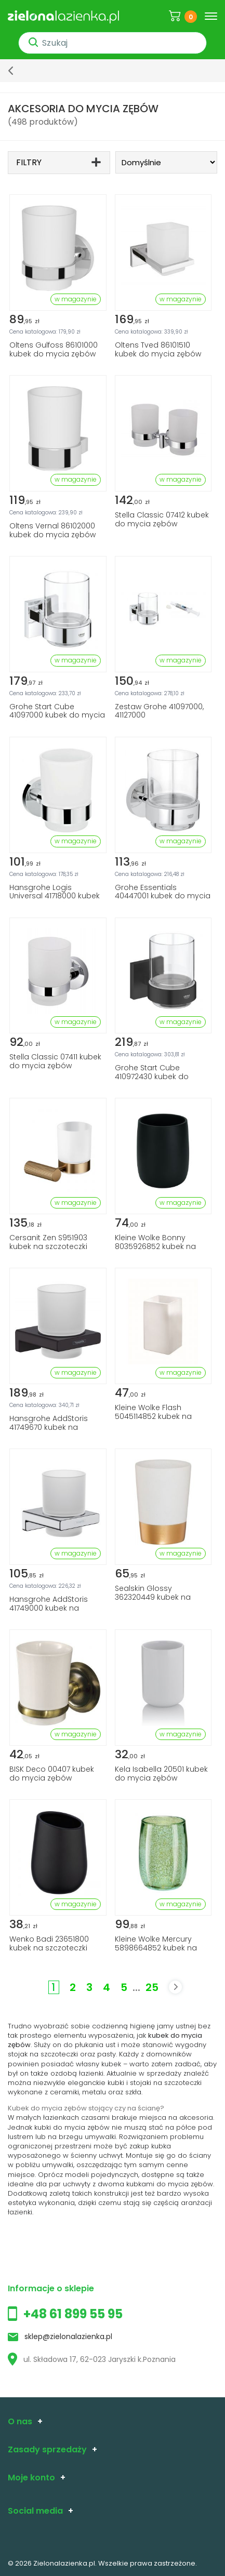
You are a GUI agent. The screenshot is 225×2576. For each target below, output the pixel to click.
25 (151, 1987)
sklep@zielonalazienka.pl (68, 2336)
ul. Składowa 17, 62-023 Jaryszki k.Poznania (92, 2359)
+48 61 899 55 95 (73, 2314)
